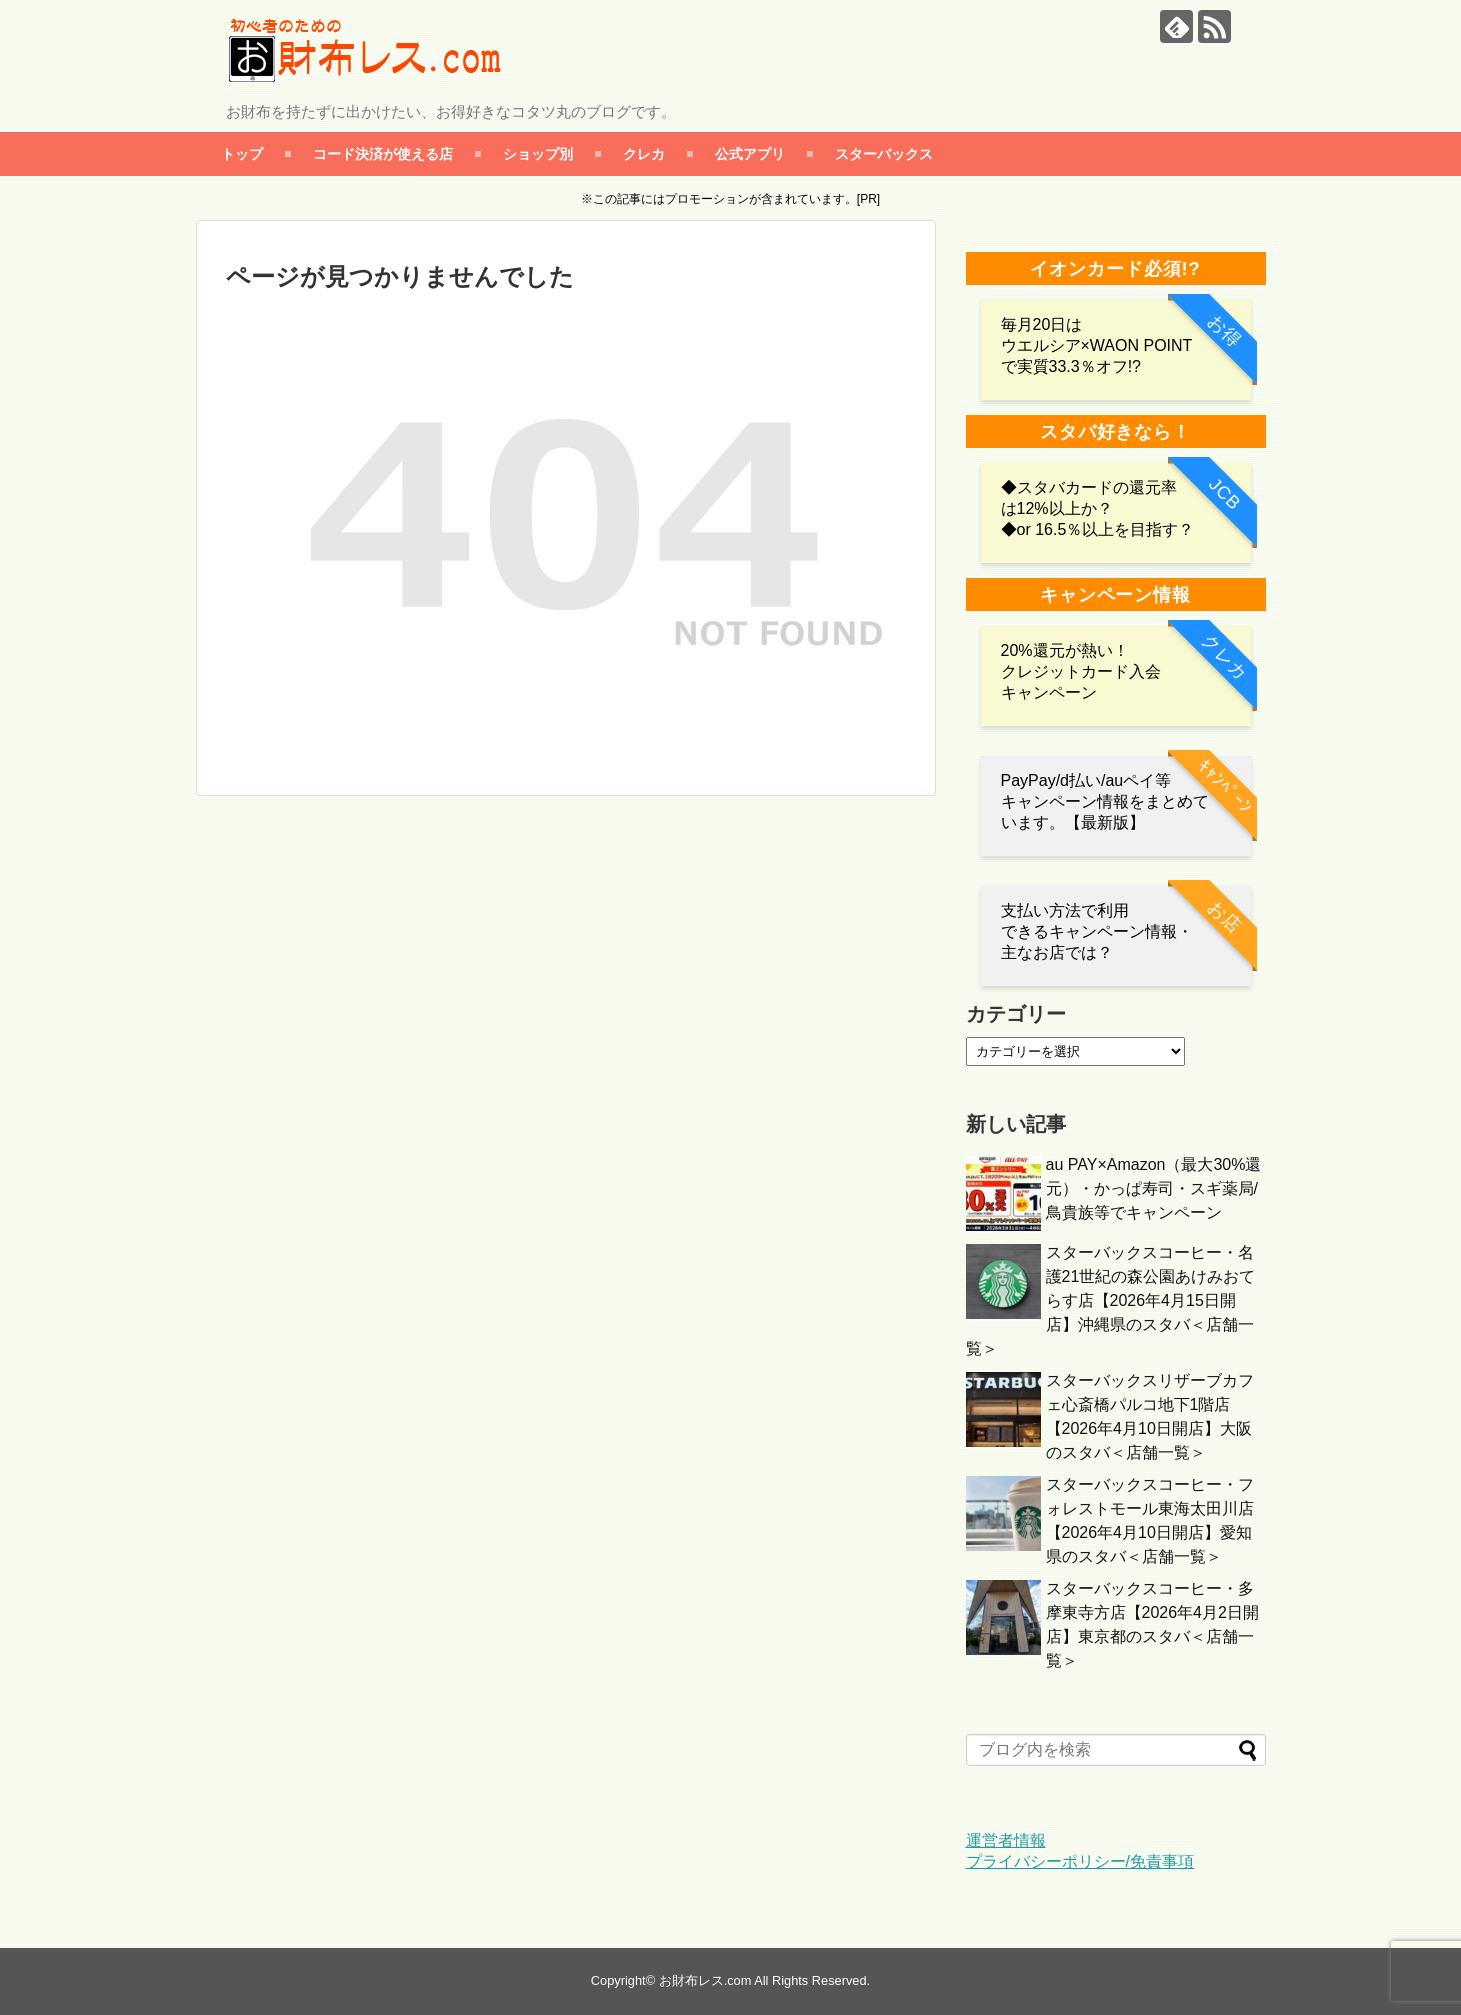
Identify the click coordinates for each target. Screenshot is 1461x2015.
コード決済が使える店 (383, 153)
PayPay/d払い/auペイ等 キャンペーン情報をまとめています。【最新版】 (1105, 801)
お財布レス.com (705, 1980)
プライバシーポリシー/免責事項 (1080, 1861)
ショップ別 (538, 153)
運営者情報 (1006, 1840)
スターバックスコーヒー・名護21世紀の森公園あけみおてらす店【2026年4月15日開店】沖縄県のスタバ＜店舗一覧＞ (1111, 1300)
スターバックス (884, 153)
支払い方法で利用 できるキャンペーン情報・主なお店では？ (1097, 931)
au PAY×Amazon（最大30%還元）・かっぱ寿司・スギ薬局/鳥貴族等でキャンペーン (1154, 1188)
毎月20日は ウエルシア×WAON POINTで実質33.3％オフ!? (1097, 345)
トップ (242, 153)
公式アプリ (750, 153)
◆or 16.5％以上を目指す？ (1098, 529)
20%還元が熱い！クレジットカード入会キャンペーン (1081, 671)
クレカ (644, 153)
